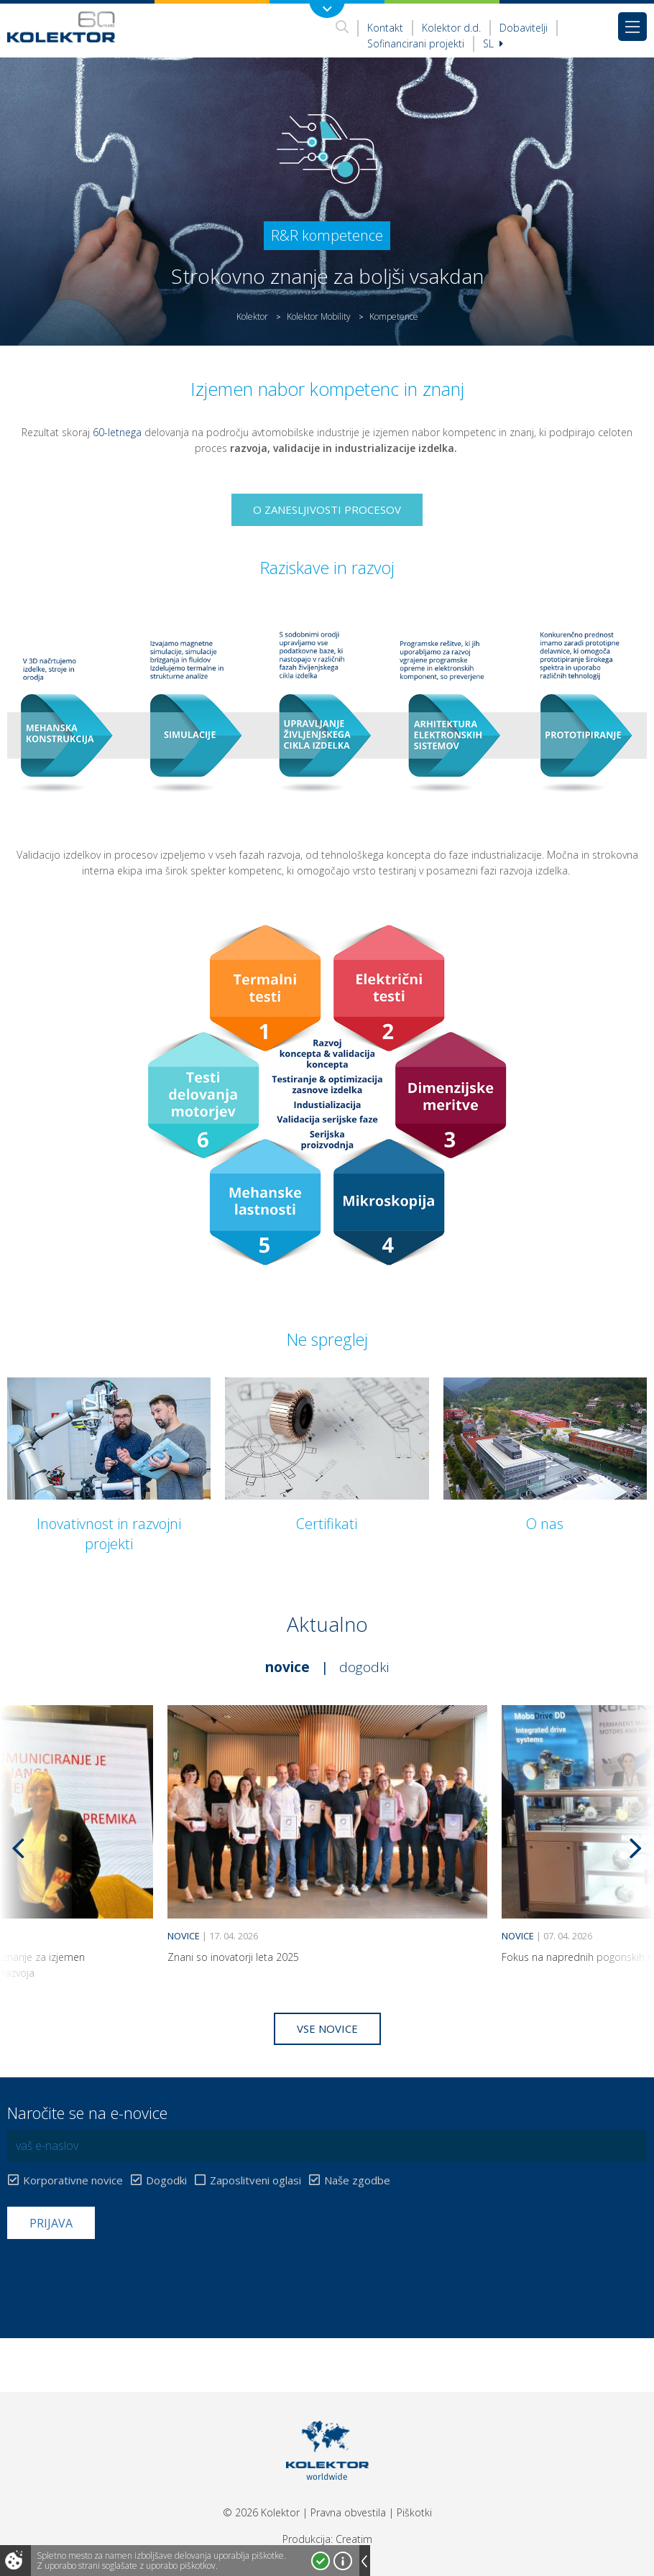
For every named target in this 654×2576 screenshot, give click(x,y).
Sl (493, 43)
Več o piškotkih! (342, 2561)
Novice (287, 1667)
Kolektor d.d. (451, 27)
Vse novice (327, 2028)
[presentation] (116, 2274)
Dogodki (364, 1667)
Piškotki (414, 2512)
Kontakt (385, 27)
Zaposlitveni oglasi (255, 2180)
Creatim (354, 2539)
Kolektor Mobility (319, 316)
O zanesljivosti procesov (327, 509)
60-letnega (117, 432)
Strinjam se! (320, 2561)
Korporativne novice (73, 2180)
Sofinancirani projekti (415, 43)
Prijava (51, 2223)
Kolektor (252, 316)
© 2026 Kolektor (261, 2512)
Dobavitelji (523, 27)
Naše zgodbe (357, 2180)
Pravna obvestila (348, 2512)
